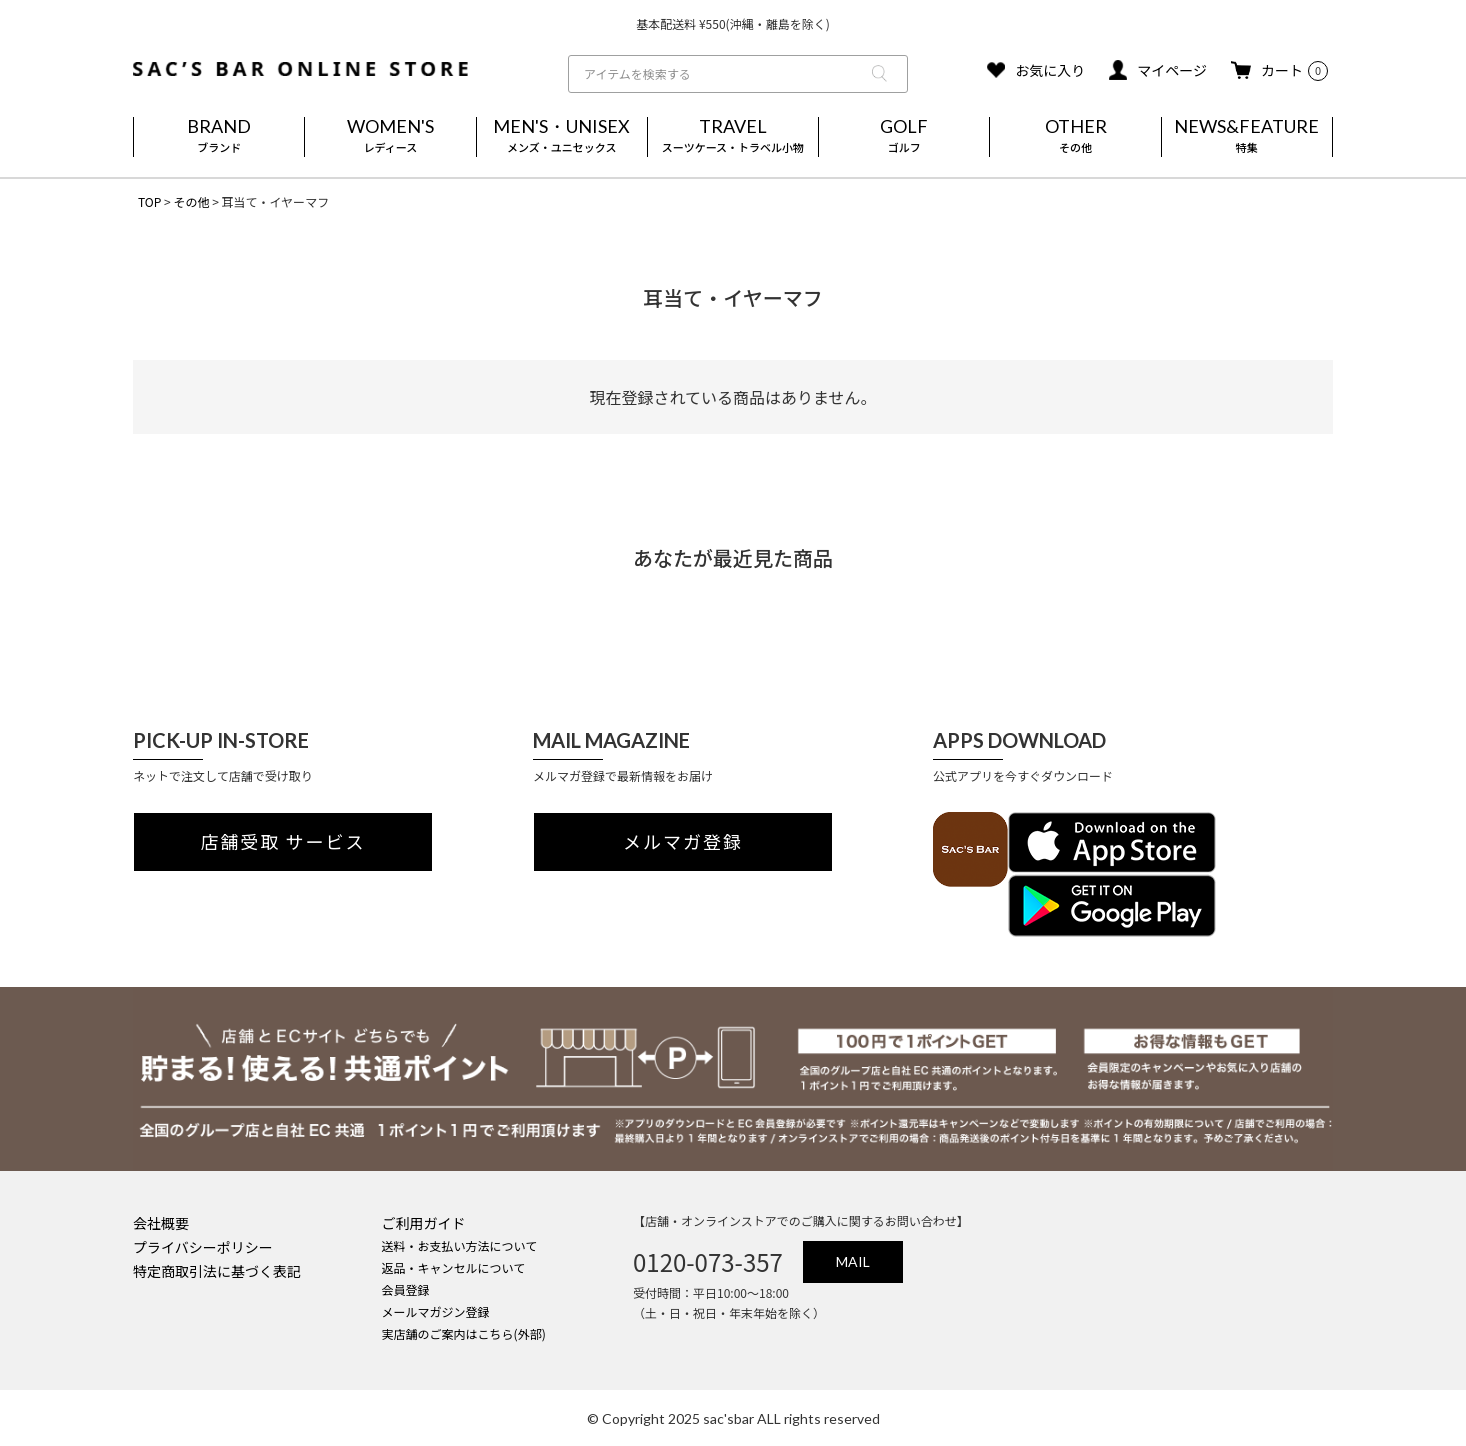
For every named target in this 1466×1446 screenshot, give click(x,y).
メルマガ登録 (683, 842)
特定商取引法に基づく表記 (217, 1271)
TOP (149, 201)
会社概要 (161, 1223)
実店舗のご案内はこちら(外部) (464, 1333)
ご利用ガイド (424, 1223)
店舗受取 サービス (283, 842)
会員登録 (406, 1289)
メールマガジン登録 (436, 1311)
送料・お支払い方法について (460, 1245)
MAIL (853, 1261)
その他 (191, 201)
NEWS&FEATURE (1247, 137)
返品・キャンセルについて (454, 1267)
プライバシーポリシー (203, 1247)
